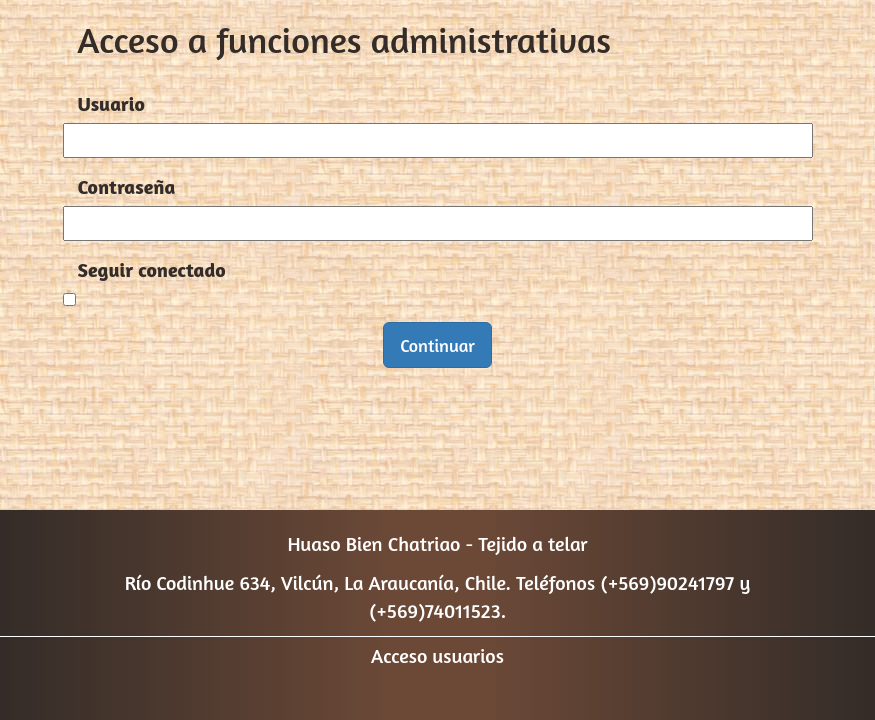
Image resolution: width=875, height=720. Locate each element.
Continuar (437, 345)
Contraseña (127, 186)
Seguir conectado (152, 269)
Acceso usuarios (437, 655)
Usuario (111, 103)
